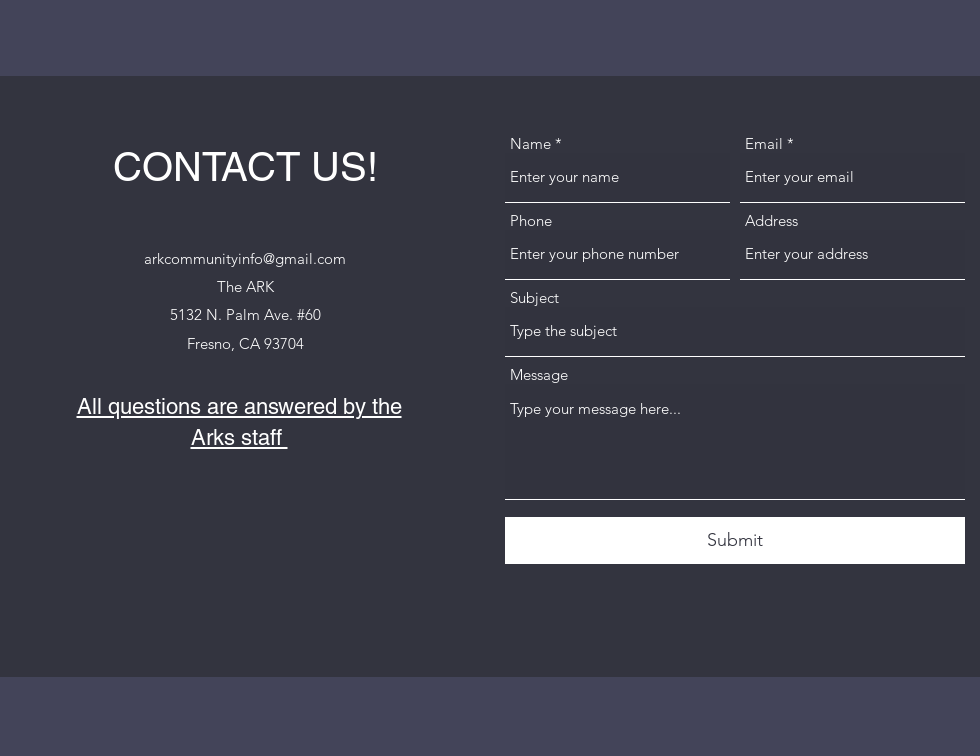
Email (764, 143)
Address (771, 220)
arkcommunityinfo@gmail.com (245, 258)
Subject (534, 297)
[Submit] (735, 540)
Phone (531, 220)
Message (539, 374)
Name (530, 143)
